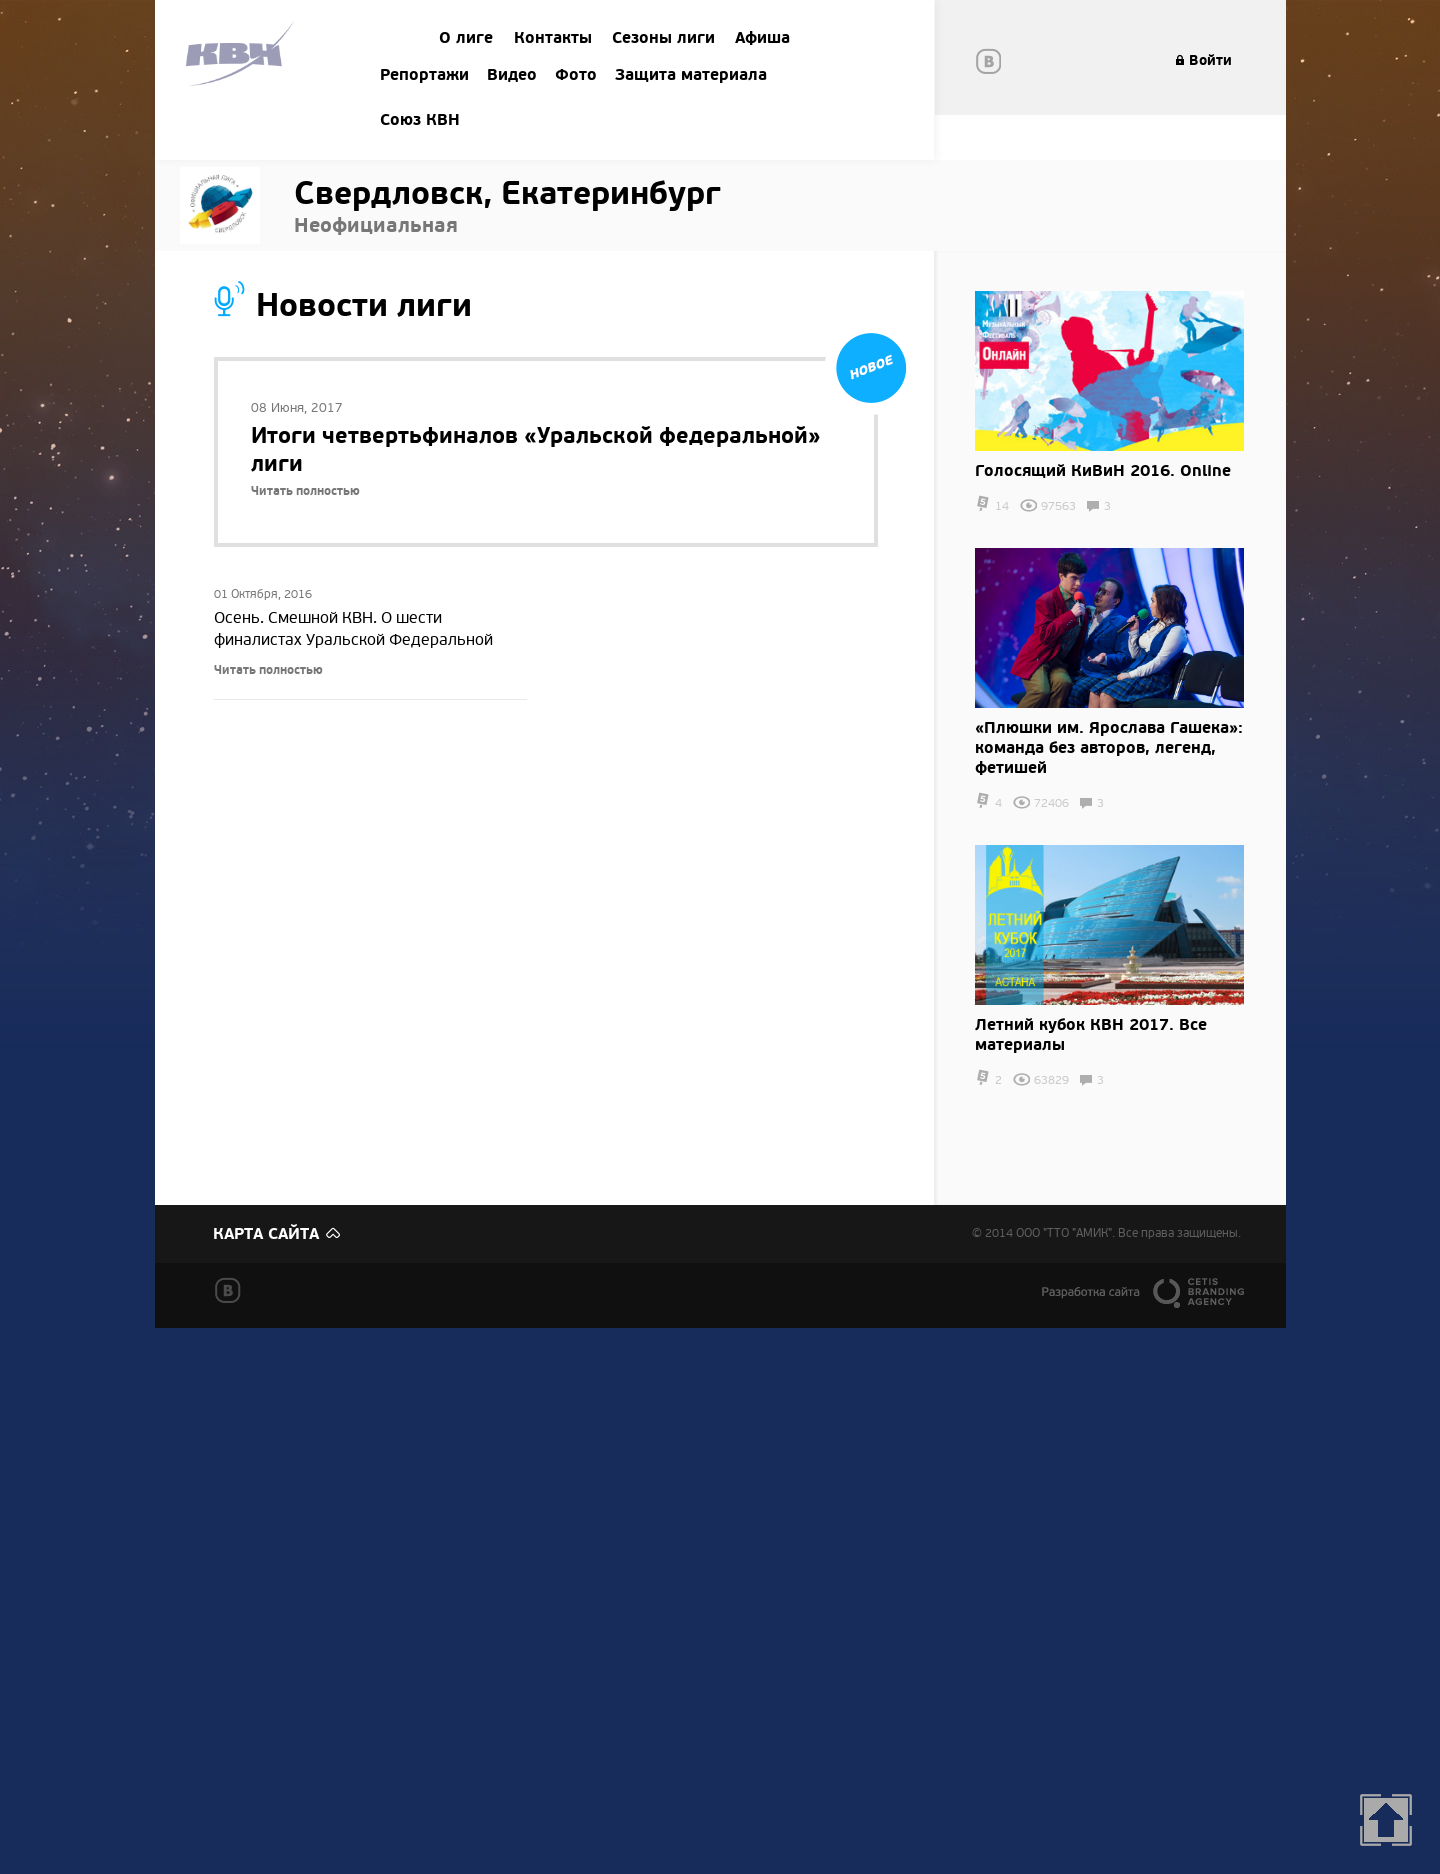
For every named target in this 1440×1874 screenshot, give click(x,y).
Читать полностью (305, 491)
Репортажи (424, 75)
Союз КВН (420, 120)
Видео (512, 75)
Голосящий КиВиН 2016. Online (1103, 471)
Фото (576, 75)
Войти (1210, 60)
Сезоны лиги (663, 38)
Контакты (553, 38)
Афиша (762, 38)
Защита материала (691, 75)
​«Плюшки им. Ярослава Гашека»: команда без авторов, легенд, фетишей (1109, 748)
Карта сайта (266, 1234)
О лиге (466, 38)
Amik (243, 56)
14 (1002, 506)
